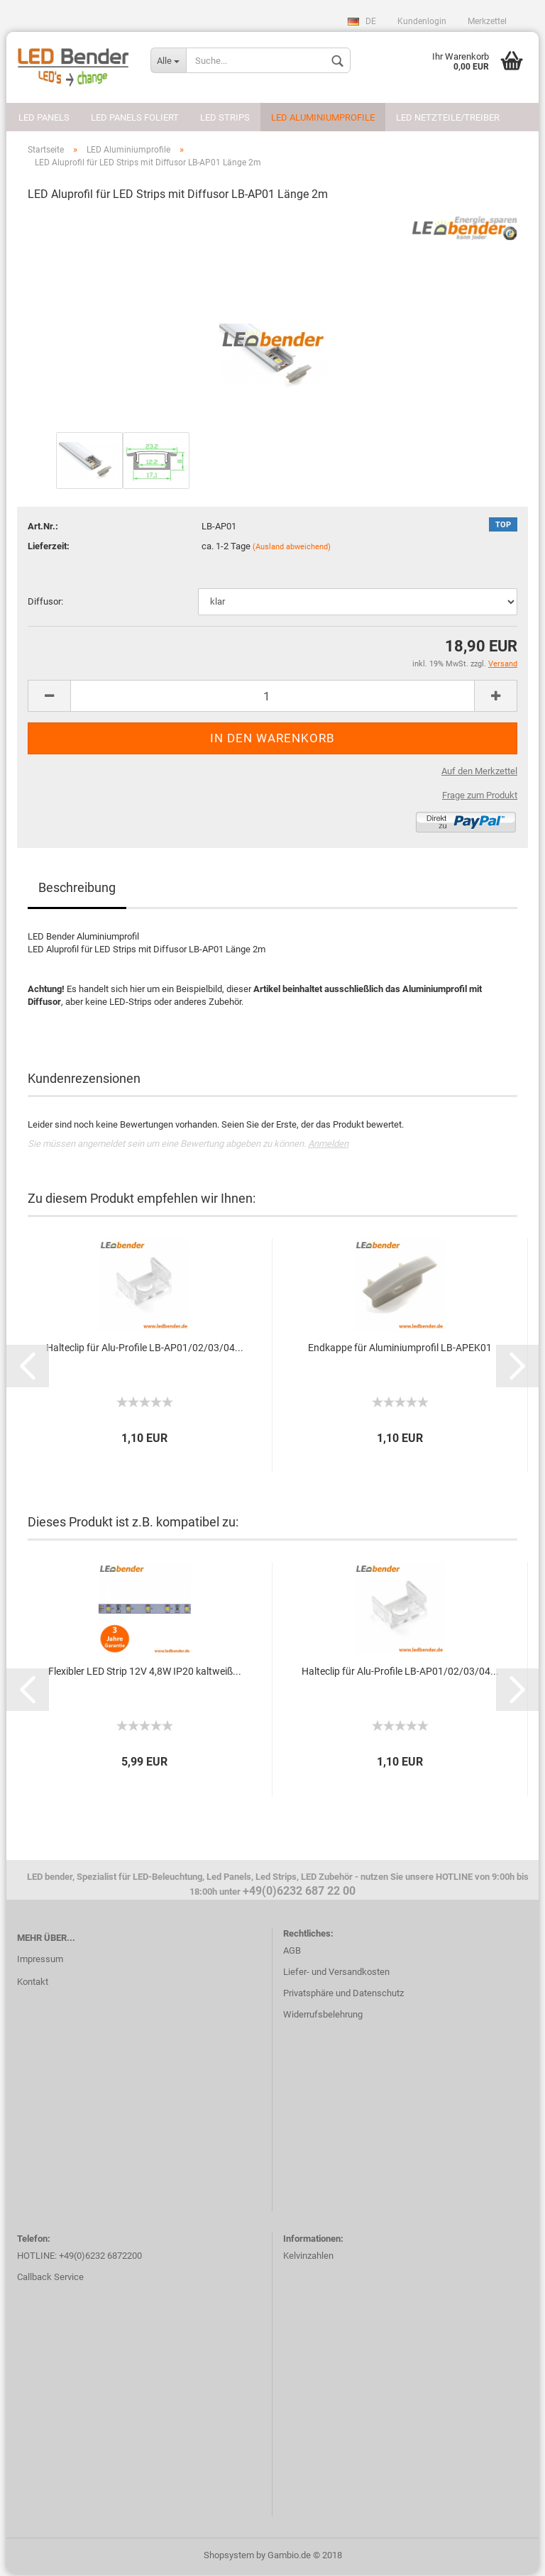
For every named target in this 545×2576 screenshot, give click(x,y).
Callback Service (50, 2279)
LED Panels (44, 117)
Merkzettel (487, 21)
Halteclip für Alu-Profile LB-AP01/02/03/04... (144, 1349)
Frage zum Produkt (479, 797)
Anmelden (328, 1146)
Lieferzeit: (49, 548)
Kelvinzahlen (308, 2258)
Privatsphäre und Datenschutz (343, 1996)
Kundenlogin (421, 21)
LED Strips (225, 117)
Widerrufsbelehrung (323, 2017)
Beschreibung (77, 889)
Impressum (40, 1961)
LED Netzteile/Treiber (448, 117)
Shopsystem (229, 2557)
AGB (292, 1953)
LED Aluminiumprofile (323, 117)
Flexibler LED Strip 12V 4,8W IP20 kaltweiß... (144, 1673)
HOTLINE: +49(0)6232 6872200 (79, 2258)
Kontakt (32, 1984)
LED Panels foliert (135, 117)
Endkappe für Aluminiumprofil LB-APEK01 (400, 1349)
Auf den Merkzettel (479, 773)
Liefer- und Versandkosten (336, 1974)
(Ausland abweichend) (292, 549)
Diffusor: (45, 603)
